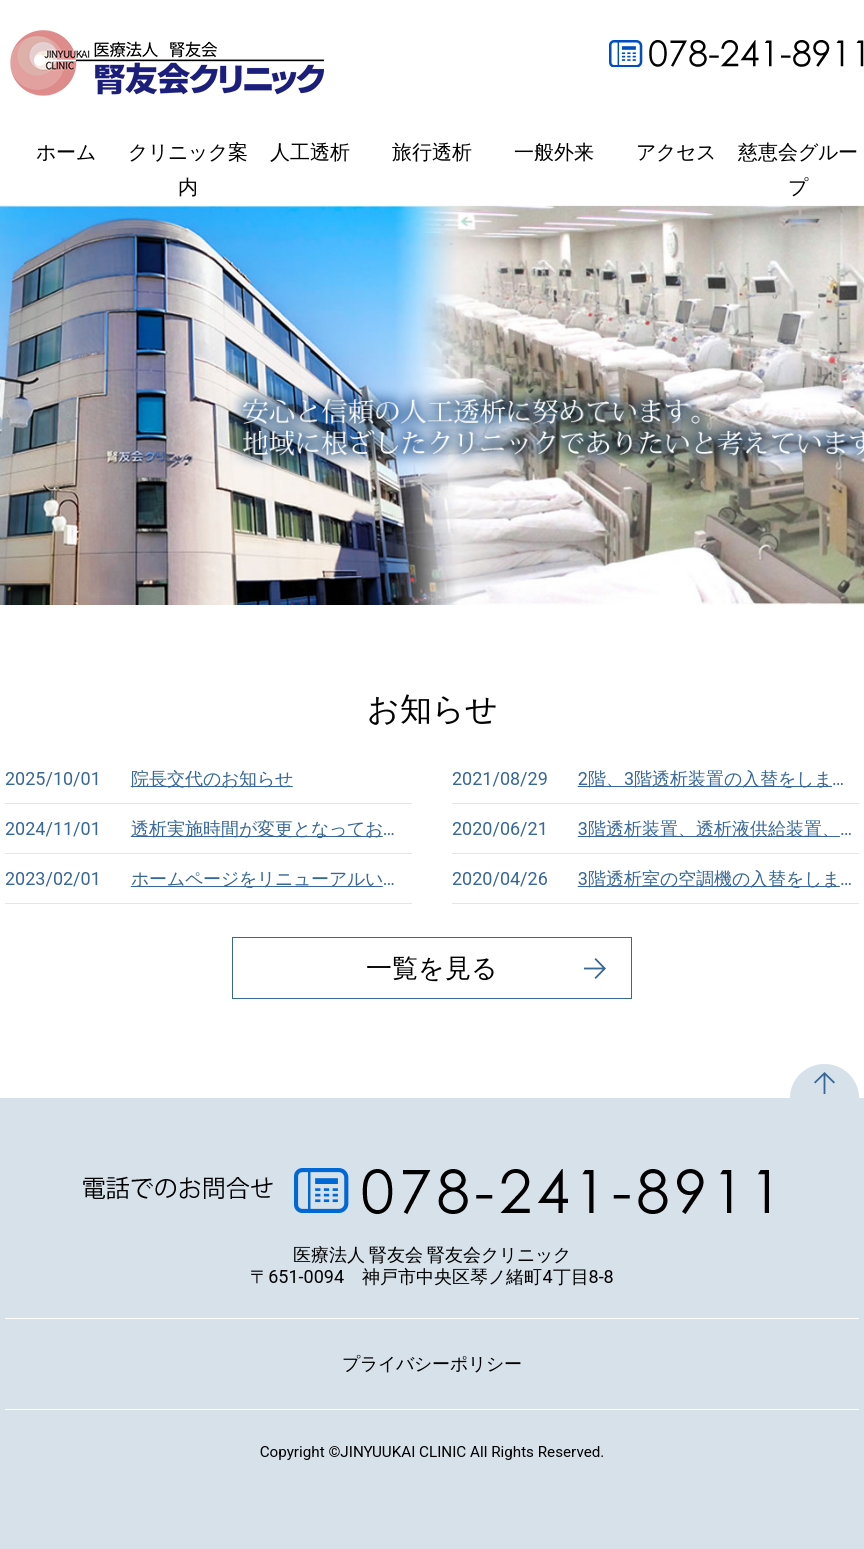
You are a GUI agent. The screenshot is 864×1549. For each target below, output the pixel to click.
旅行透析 (432, 152)
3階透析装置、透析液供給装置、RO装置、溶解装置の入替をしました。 (655, 829)
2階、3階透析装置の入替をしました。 (655, 779)
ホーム (66, 152)
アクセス (676, 152)
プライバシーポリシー (432, 1363)
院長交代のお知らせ (149, 779)
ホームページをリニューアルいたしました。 (208, 879)
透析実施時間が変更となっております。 (208, 829)
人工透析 (310, 152)
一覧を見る (432, 968)
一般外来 (554, 152)
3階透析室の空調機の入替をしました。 (655, 879)
